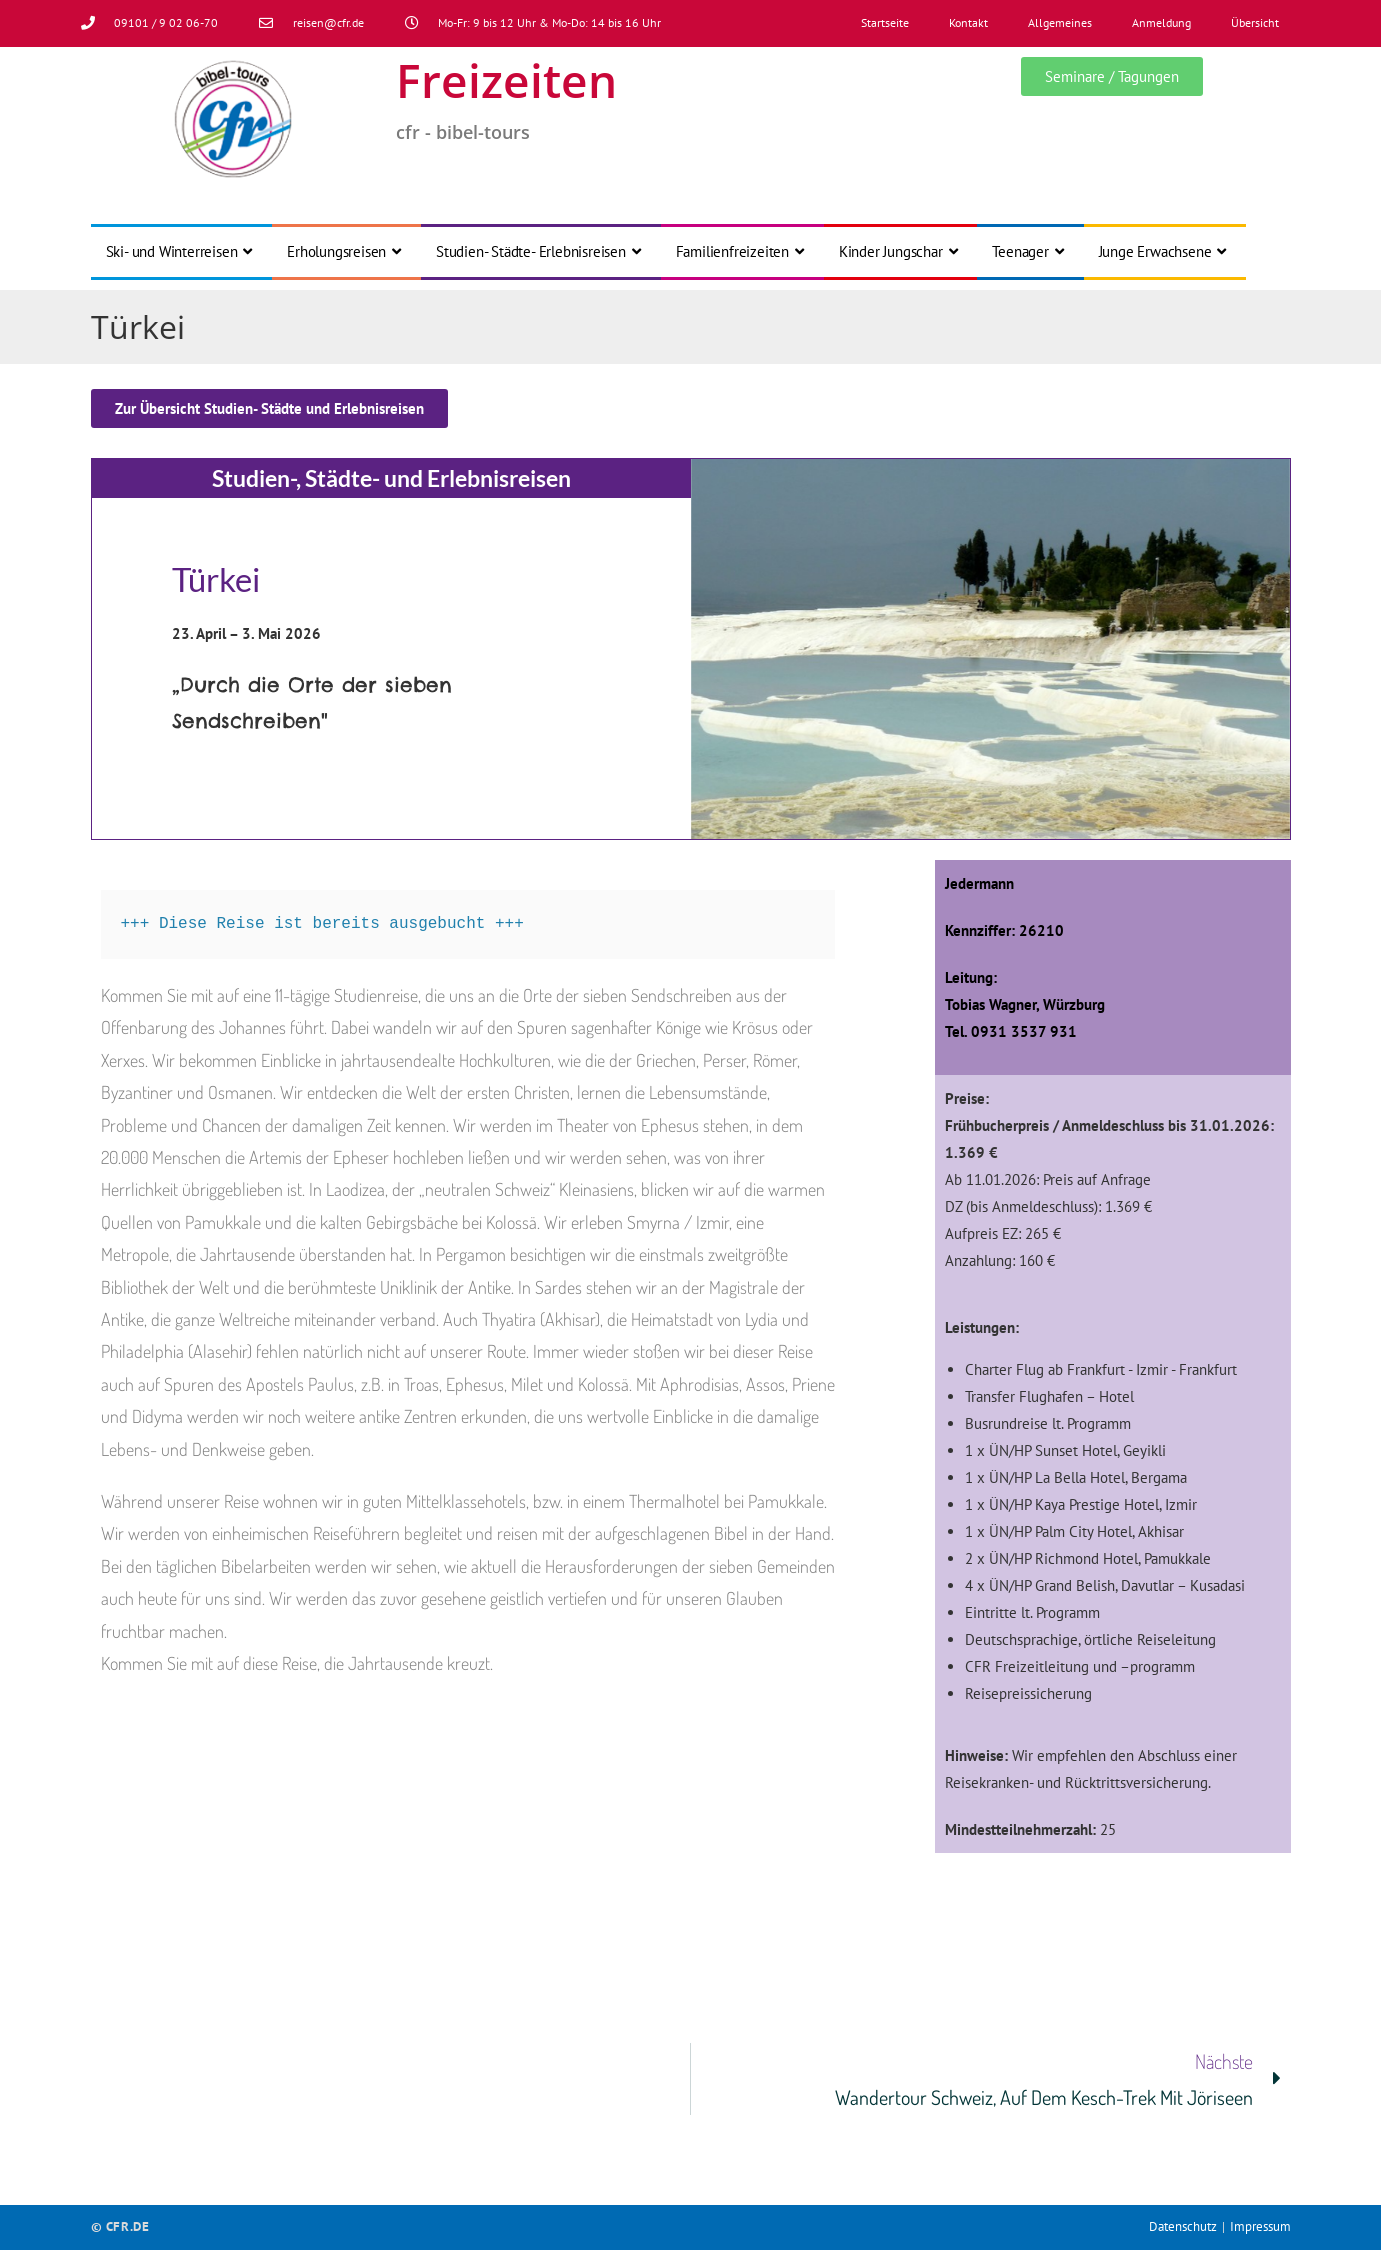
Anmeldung (1161, 22)
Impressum (1260, 2226)
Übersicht (1255, 22)
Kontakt (968, 22)
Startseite (885, 22)
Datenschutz (1183, 2226)
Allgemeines (1060, 22)
